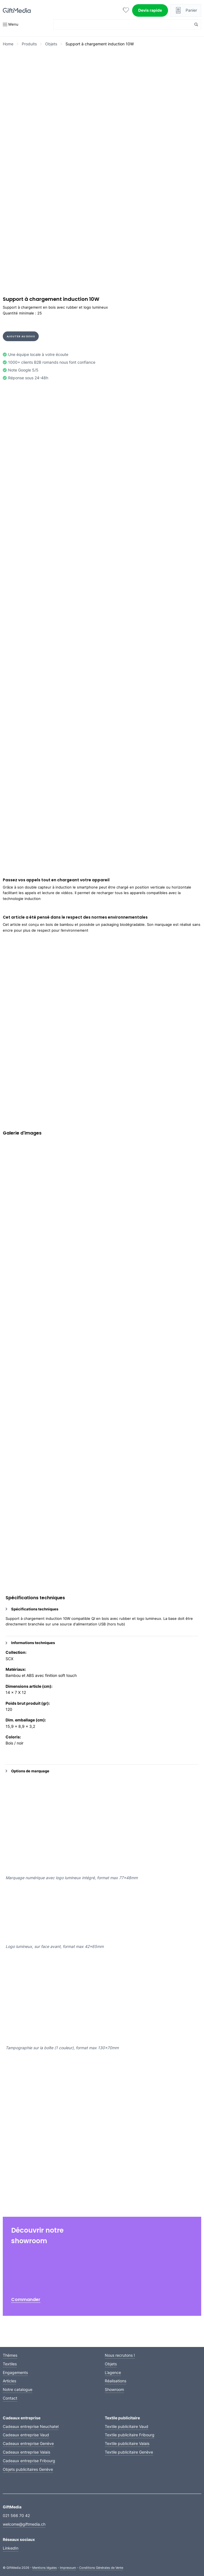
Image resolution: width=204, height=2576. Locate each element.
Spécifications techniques (32, 1609)
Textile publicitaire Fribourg (129, 2434)
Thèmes (10, 2355)
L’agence (113, 2372)
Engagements (15, 2372)
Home (8, 43)
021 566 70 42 (16, 2515)
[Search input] (124, 24)
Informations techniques (30, 1642)
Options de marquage (27, 1771)
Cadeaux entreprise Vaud (26, 2434)
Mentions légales (44, 2568)
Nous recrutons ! (120, 2355)
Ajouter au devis (21, 336)
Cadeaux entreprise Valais (26, 2452)
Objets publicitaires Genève (28, 2469)
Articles (9, 2380)
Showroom (114, 2389)
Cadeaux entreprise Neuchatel (31, 2426)
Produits (29, 43)
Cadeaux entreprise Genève (28, 2443)
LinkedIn (10, 2548)
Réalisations (115, 2380)
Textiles (10, 2363)
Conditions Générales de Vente (101, 2568)
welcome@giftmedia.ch (24, 2524)
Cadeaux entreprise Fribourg (29, 2460)
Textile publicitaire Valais (127, 2443)
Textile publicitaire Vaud (126, 2426)
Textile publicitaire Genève (129, 2452)
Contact (10, 2398)
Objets (51, 43)
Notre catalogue (17, 2389)
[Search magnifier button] (196, 24)
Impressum (68, 2568)
